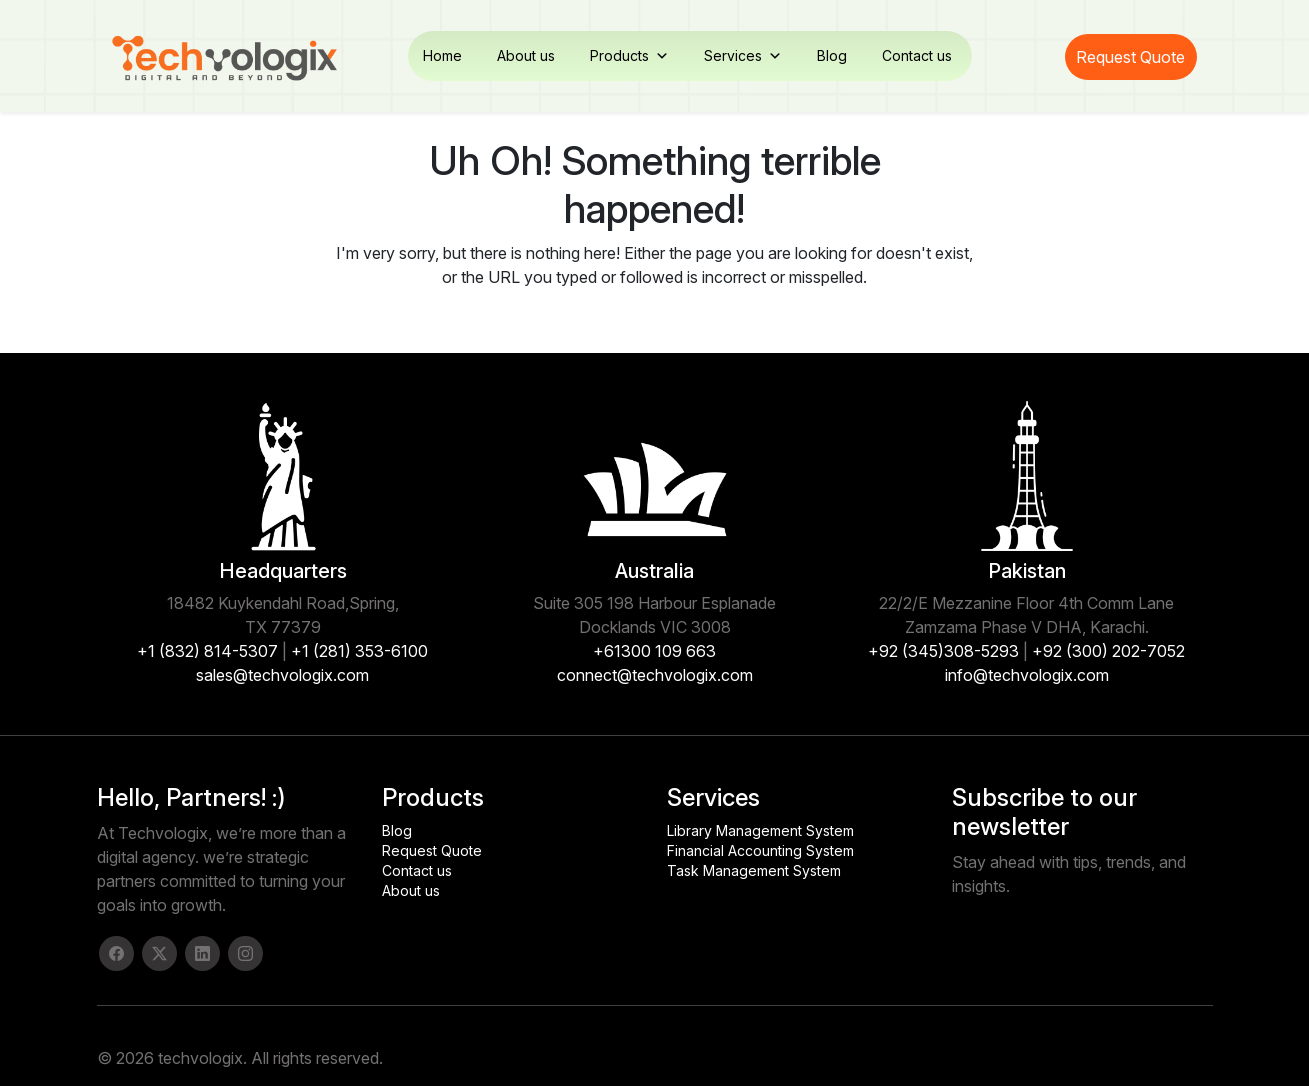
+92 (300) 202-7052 (1108, 651)
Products (629, 56)
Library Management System (760, 830)
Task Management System (754, 870)
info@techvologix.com (1027, 675)
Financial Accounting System (760, 850)
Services (743, 56)
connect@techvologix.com (655, 675)
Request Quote (1130, 57)
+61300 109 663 (654, 651)
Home (442, 55)
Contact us (917, 55)
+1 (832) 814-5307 (207, 651)
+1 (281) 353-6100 (359, 651)
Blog (832, 55)
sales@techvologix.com (282, 675)
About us (526, 55)
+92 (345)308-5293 (943, 651)
